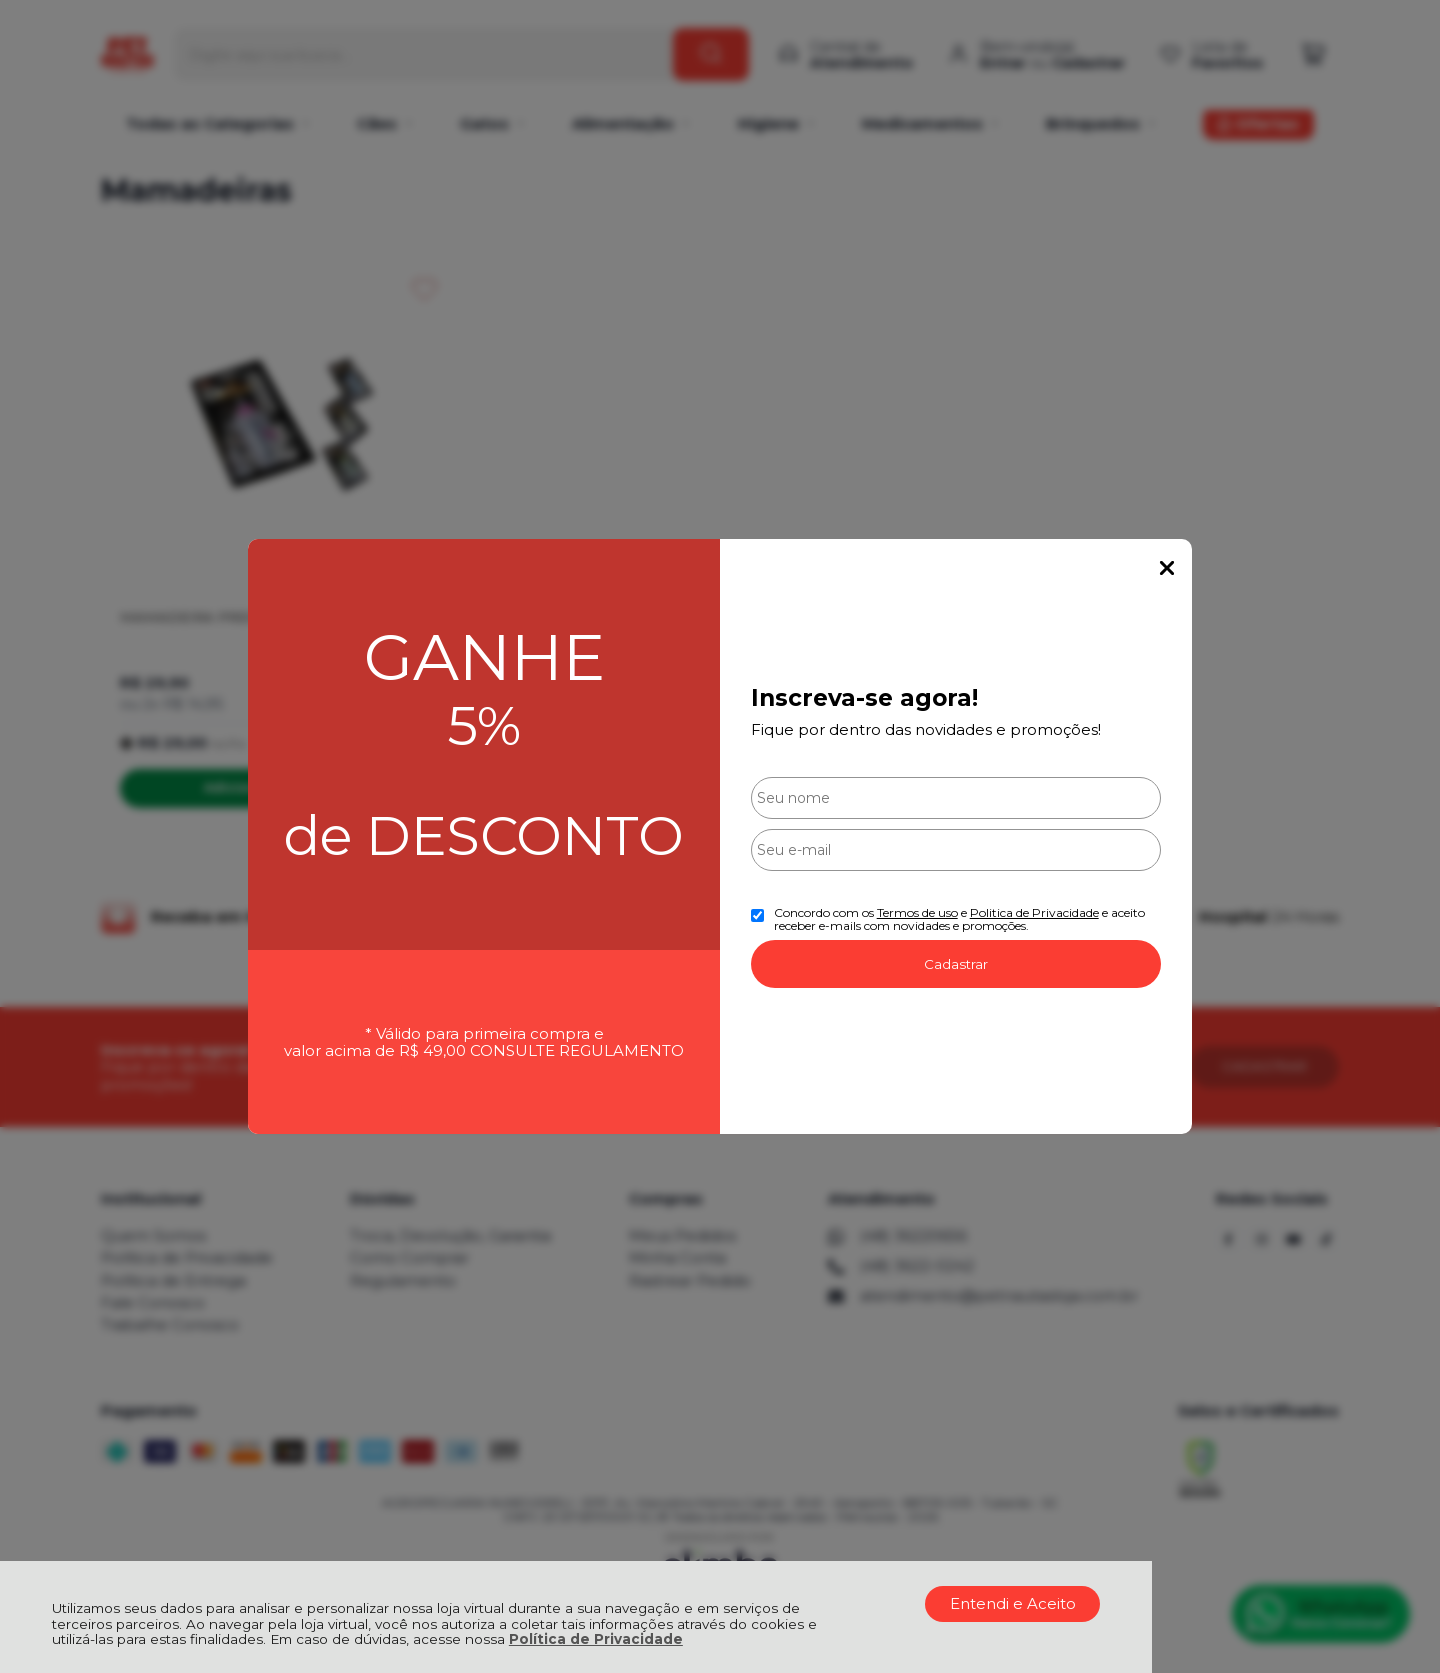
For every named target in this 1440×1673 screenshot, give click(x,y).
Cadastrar (956, 964)
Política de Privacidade (596, 1639)
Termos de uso (917, 912)
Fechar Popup (1167, 568)
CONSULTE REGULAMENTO (577, 1050)
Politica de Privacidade (1034, 912)
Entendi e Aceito (1013, 1603)
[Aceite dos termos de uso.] (757, 915)
